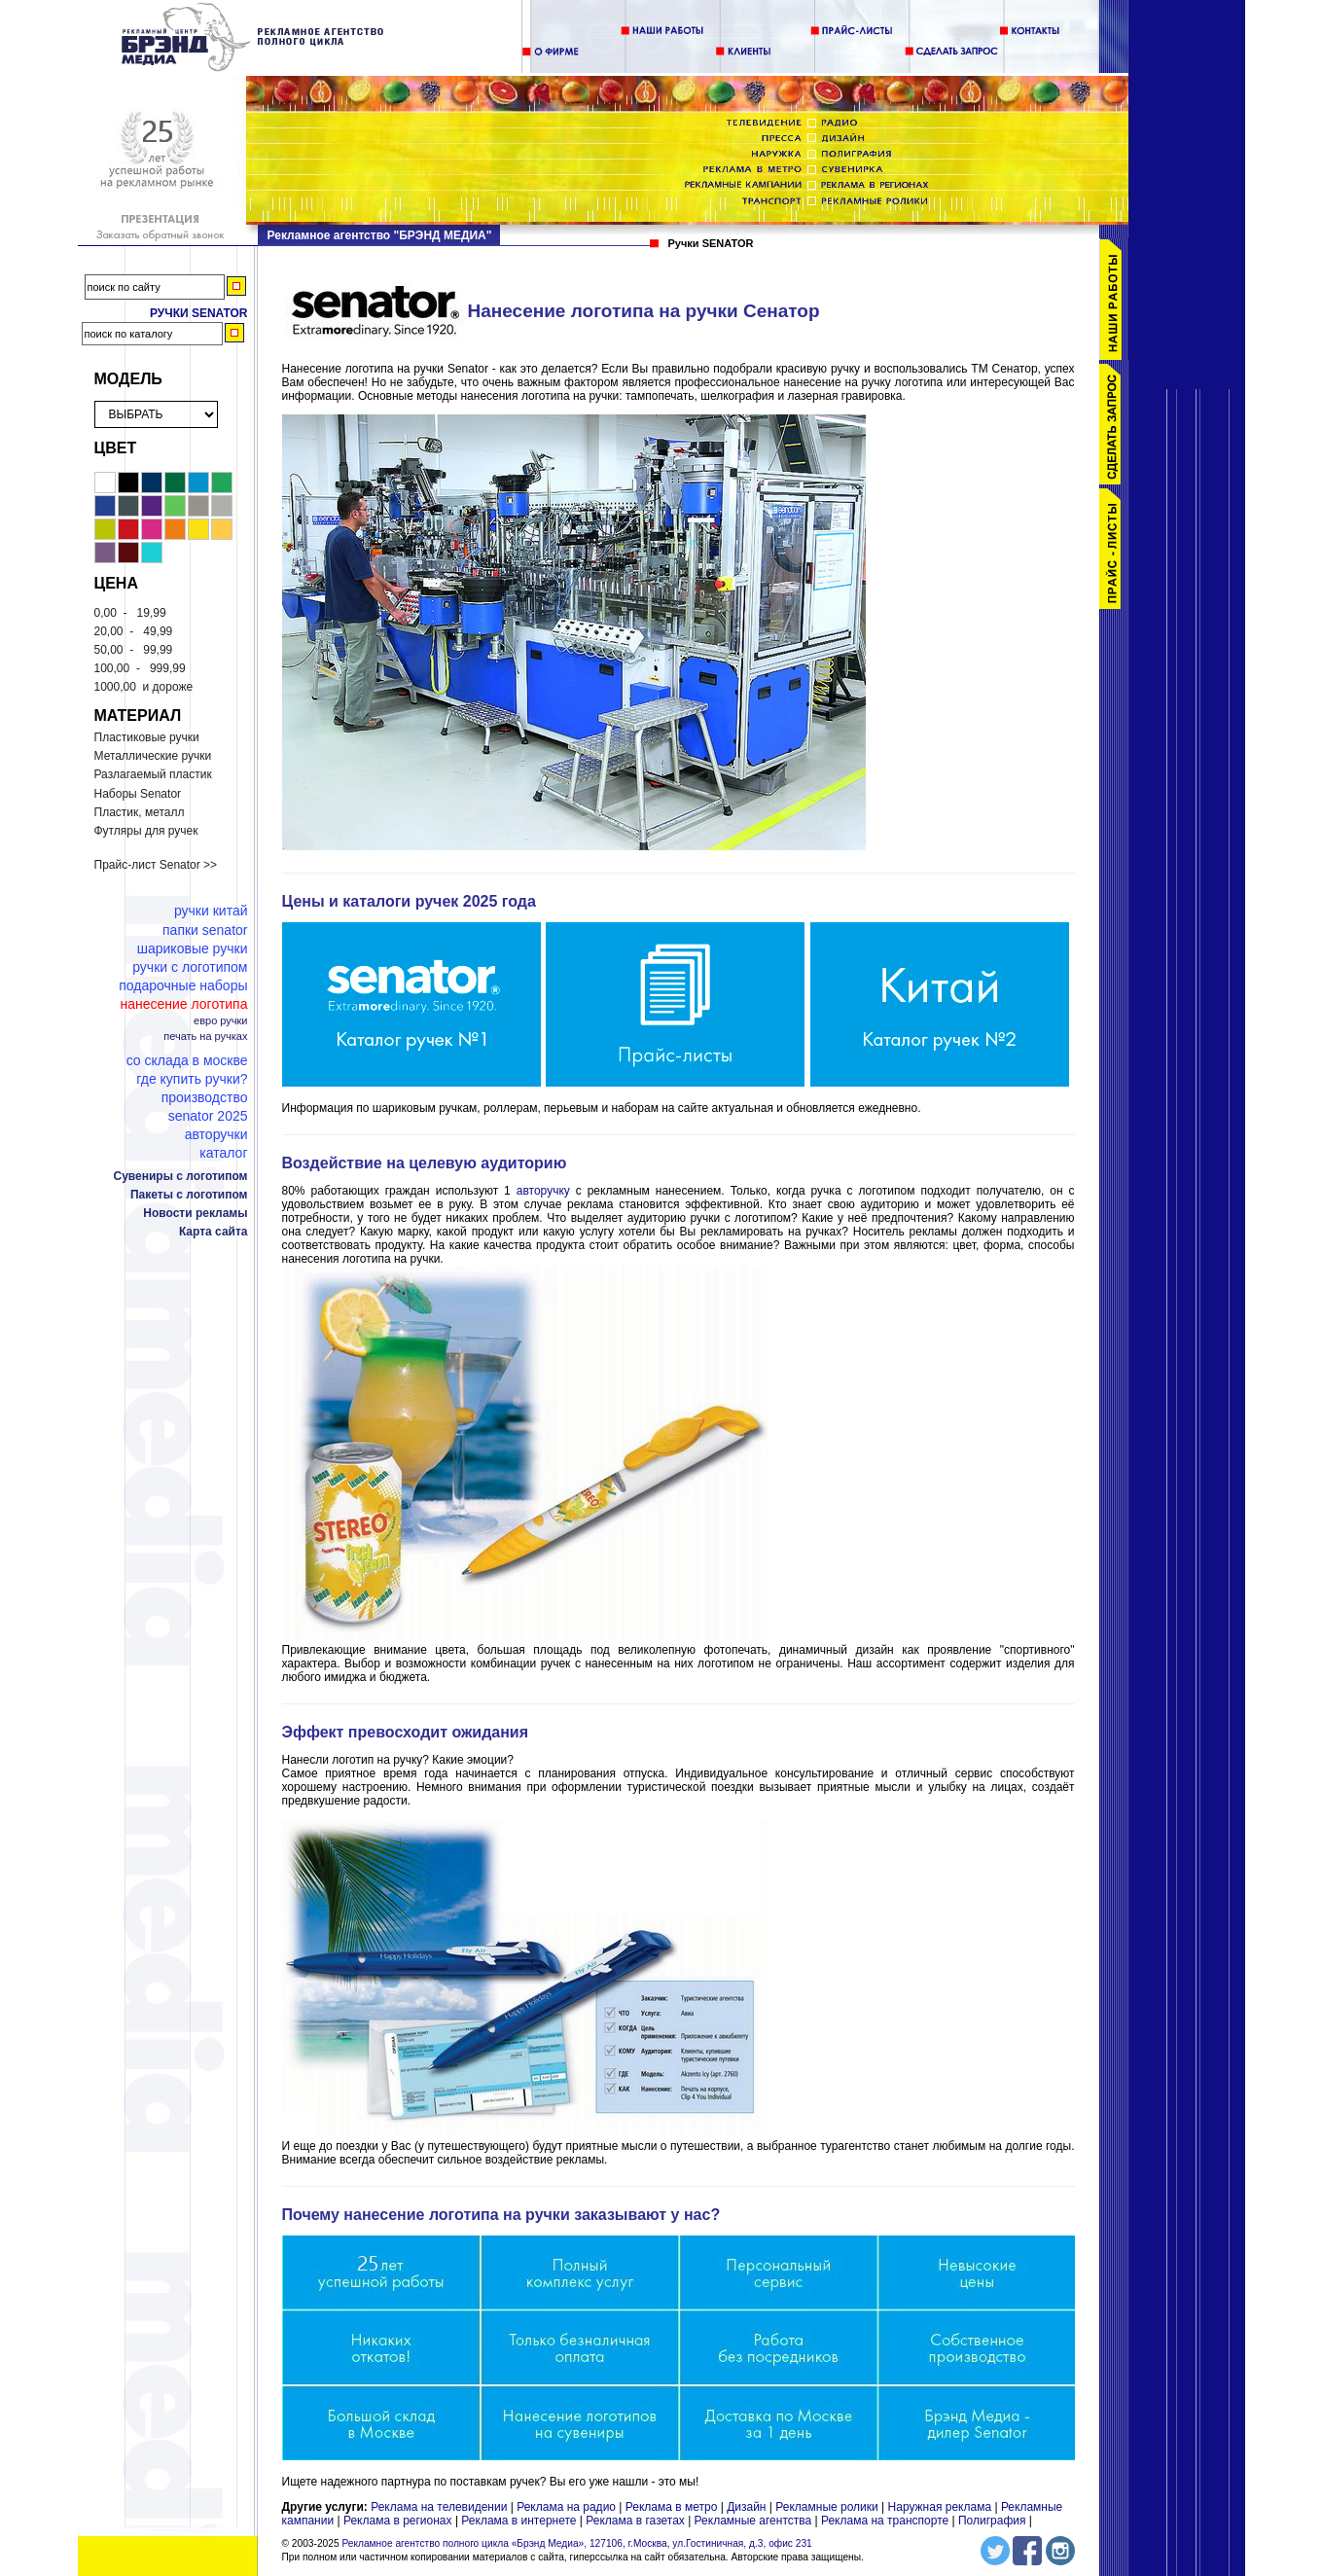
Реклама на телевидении (439, 2507)
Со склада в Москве (187, 1060)
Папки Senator (204, 930)
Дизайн (746, 2507)
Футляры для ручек (146, 831)
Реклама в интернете (518, 2520)
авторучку (546, 1191)
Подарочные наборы (183, 985)
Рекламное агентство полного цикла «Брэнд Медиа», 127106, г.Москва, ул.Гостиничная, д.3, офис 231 (576, 2543)
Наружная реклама (940, 2507)
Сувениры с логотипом (181, 1176)
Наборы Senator (138, 794)
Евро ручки (220, 1021)
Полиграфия (992, 2520)
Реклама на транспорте (884, 2520)
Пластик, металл (139, 812)
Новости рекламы (195, 1213)
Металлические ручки (153, 756)
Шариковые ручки (192, 948)
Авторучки (216, 1134)
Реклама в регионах (397, 2520)
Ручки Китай (211, 910)
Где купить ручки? (191, 1079)
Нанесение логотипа (183, 1004)
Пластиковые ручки (146, 737)
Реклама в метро (671, 2507)
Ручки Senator (199, 313)
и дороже (144, 687)
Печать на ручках (205, 1036)
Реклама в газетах (637, 2520)
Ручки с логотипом (189, 967)
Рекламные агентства (755, 2520)
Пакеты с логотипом (189, 1194)
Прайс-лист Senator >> (156, 865)
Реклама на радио (566, 2507)
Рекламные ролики (826, 2507)
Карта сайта (213, 1231)
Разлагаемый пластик (153, 774)
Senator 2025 (208, 1116)
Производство (204, 1097)
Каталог (223, 1153)
